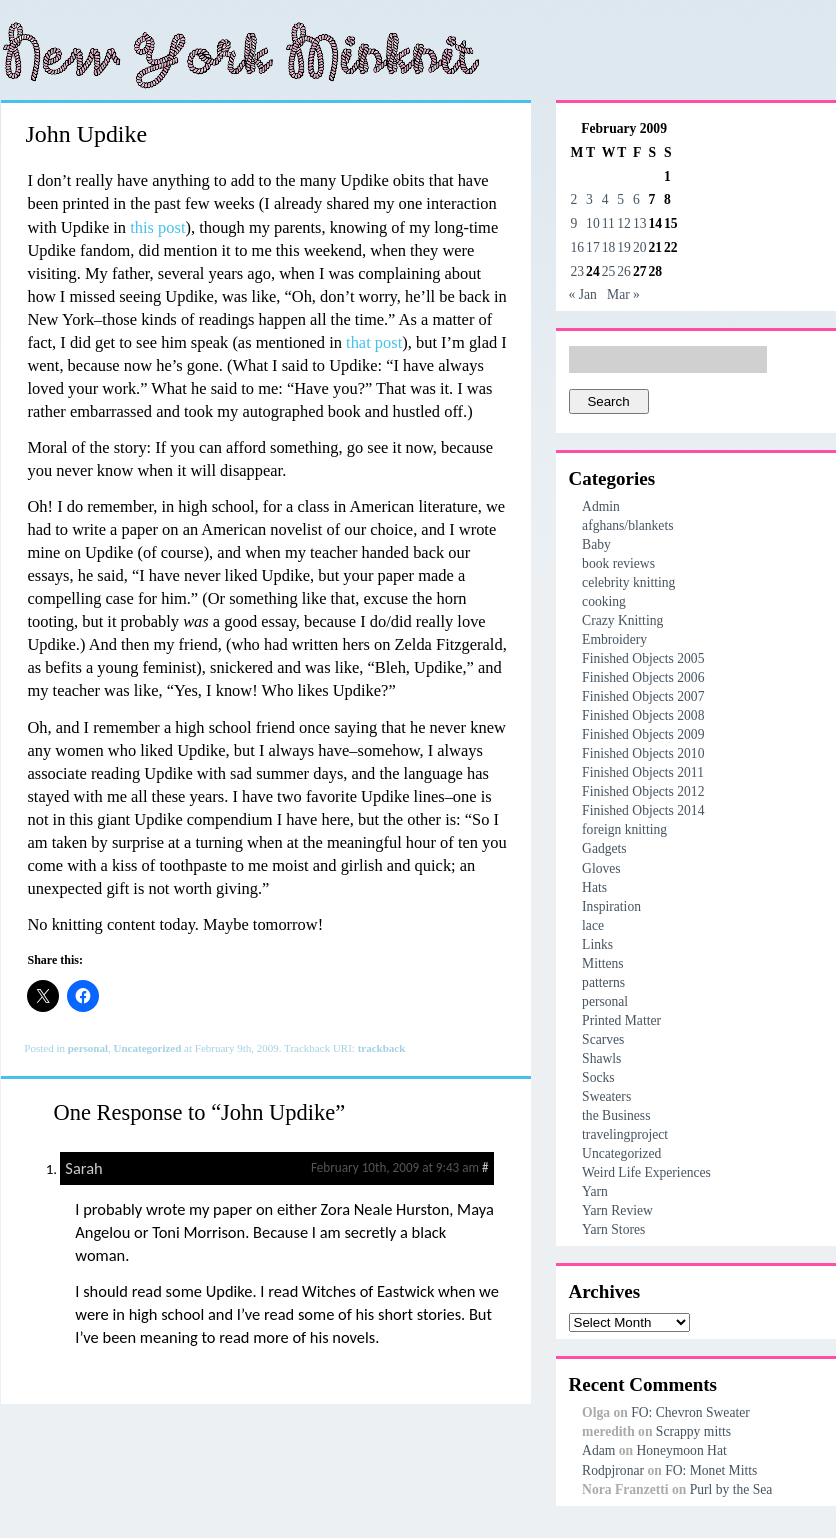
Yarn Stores (613, 1229)
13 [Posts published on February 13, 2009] (640, 223)
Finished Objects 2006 (643, 677)
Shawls (601, 1058)
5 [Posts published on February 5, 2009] (620, 199)
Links (597, 944)
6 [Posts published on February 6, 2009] (636, 199)
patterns (603, 982)
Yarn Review (617, 1210)
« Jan (583, 294)
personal (88, 1048)
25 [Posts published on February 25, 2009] (609, 271)
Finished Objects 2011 (643, 772)
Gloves (601, 868)
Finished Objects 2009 (643, 734)
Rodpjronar (613, 1470)
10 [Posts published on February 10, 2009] (593, 223)
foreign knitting (624, 829)
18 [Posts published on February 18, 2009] (609, 247)
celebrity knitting (628, 582)
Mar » (623, 294)
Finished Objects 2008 (643, 715)
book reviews (618, 563)
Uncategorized (148, 1048)
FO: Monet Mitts (711, 1470)
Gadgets (604, 848)
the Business (616, 1115)
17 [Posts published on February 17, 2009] (593, 247)
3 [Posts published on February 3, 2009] (589, 199)
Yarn (595, 1191)
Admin (601, 506)
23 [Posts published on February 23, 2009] (578, 271)
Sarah (83, 1168)
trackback (382, 1048)
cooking (604, 601)
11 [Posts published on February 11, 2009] (608, 223)
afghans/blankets (627, 525)
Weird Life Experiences (646, 1172)
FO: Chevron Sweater (690, 1412)
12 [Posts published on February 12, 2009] (624, 223)
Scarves (603, 1039)
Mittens (603, 963)
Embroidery (614, 639)
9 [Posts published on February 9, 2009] (574, 223)
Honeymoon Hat (681, 1450)
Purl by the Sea (731, 1489)
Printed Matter (621, 1020)
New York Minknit (241, 55)
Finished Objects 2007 (643, 696)
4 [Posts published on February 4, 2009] (605, 199)
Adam (598, 1450)
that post (374, 342)
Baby (596, 544)
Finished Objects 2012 (643, 791)
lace (593, 925)
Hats (594, 887)
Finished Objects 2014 (643, 810)
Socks (598, 1077)
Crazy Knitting (622, 620)
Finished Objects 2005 (643, 658)
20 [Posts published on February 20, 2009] (640, 247)
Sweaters (606, 1096)
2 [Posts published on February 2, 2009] (574, 199)
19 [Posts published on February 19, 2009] (624, 247)
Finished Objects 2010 (643, 753)
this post (157, 227)
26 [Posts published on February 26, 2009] (624, 271)
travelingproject (625, 1134)
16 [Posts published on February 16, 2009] (578, 247)
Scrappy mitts (693, 1431)
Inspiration (611, 906)
